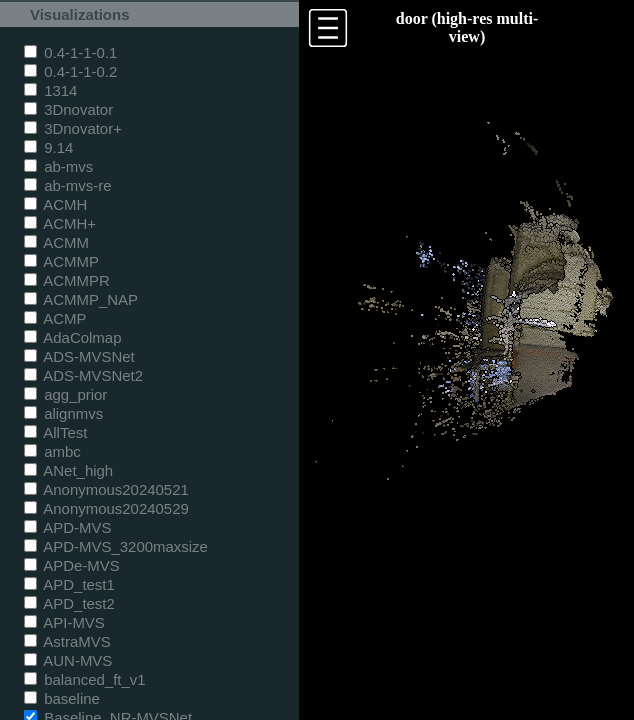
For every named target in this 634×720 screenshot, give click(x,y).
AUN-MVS (68, 660)
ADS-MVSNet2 (83, 375)
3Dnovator (68, 109)
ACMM (56, 242)
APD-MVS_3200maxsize (116, 546)
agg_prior (65, 394)
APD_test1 (69, 584)
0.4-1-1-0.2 (70, 71)
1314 (50, 90)
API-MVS (64, 622)
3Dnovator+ (73, 128)
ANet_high (68, 470)
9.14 (48, 147)
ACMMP (61, 261)
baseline (62, 698)
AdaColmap (72, 337)
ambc (52, 451)
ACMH (55, 204)
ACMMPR (67, 280)
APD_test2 (69, 603)
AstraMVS (67, 641)
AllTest (55, 432)
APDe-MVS (72, 565)
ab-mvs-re (67, 185)
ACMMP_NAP (81, 299)
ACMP (55, 318)
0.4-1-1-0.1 (70, 52)
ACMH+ (60, 223)
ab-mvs (58, 166)
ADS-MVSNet (79, 356)
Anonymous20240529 (106, 508)
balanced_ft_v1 (85, 679)
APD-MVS (67, 527)
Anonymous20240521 (106, 489)
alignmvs (63, 413)
